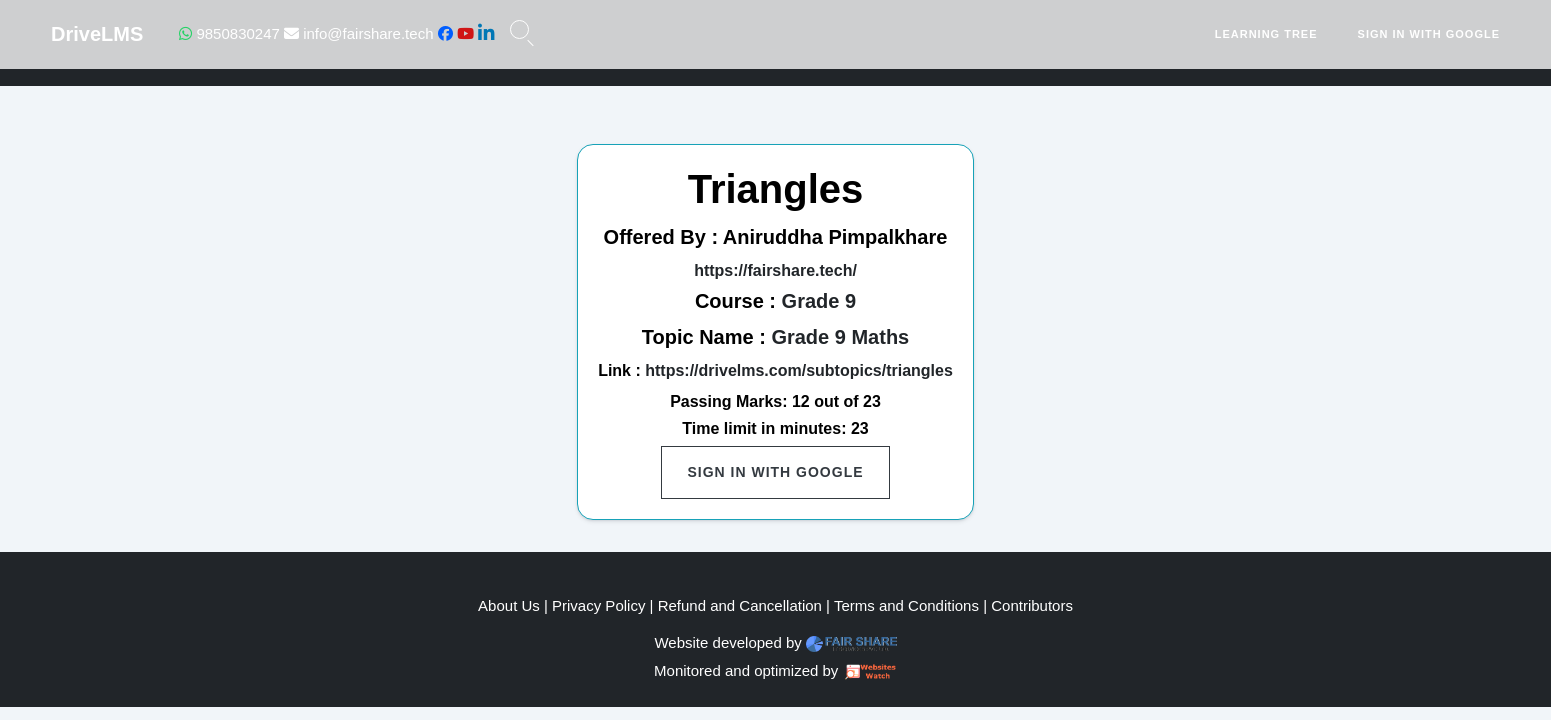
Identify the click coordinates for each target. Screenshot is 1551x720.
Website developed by (727, 642)
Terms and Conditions (906, 605)
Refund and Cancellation (740, 605)
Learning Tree (1266, 34)
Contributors (1032, 605)
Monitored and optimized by (746, 670)
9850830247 (229, 33)
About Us (509, 605)
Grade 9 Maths (840, 337)
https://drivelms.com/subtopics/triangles (799, 370)
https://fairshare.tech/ (775, 270)
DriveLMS (97, 34)
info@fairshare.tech (358, 33)
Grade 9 (819, 301)
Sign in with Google (1429, 34)
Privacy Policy (598, 605)
